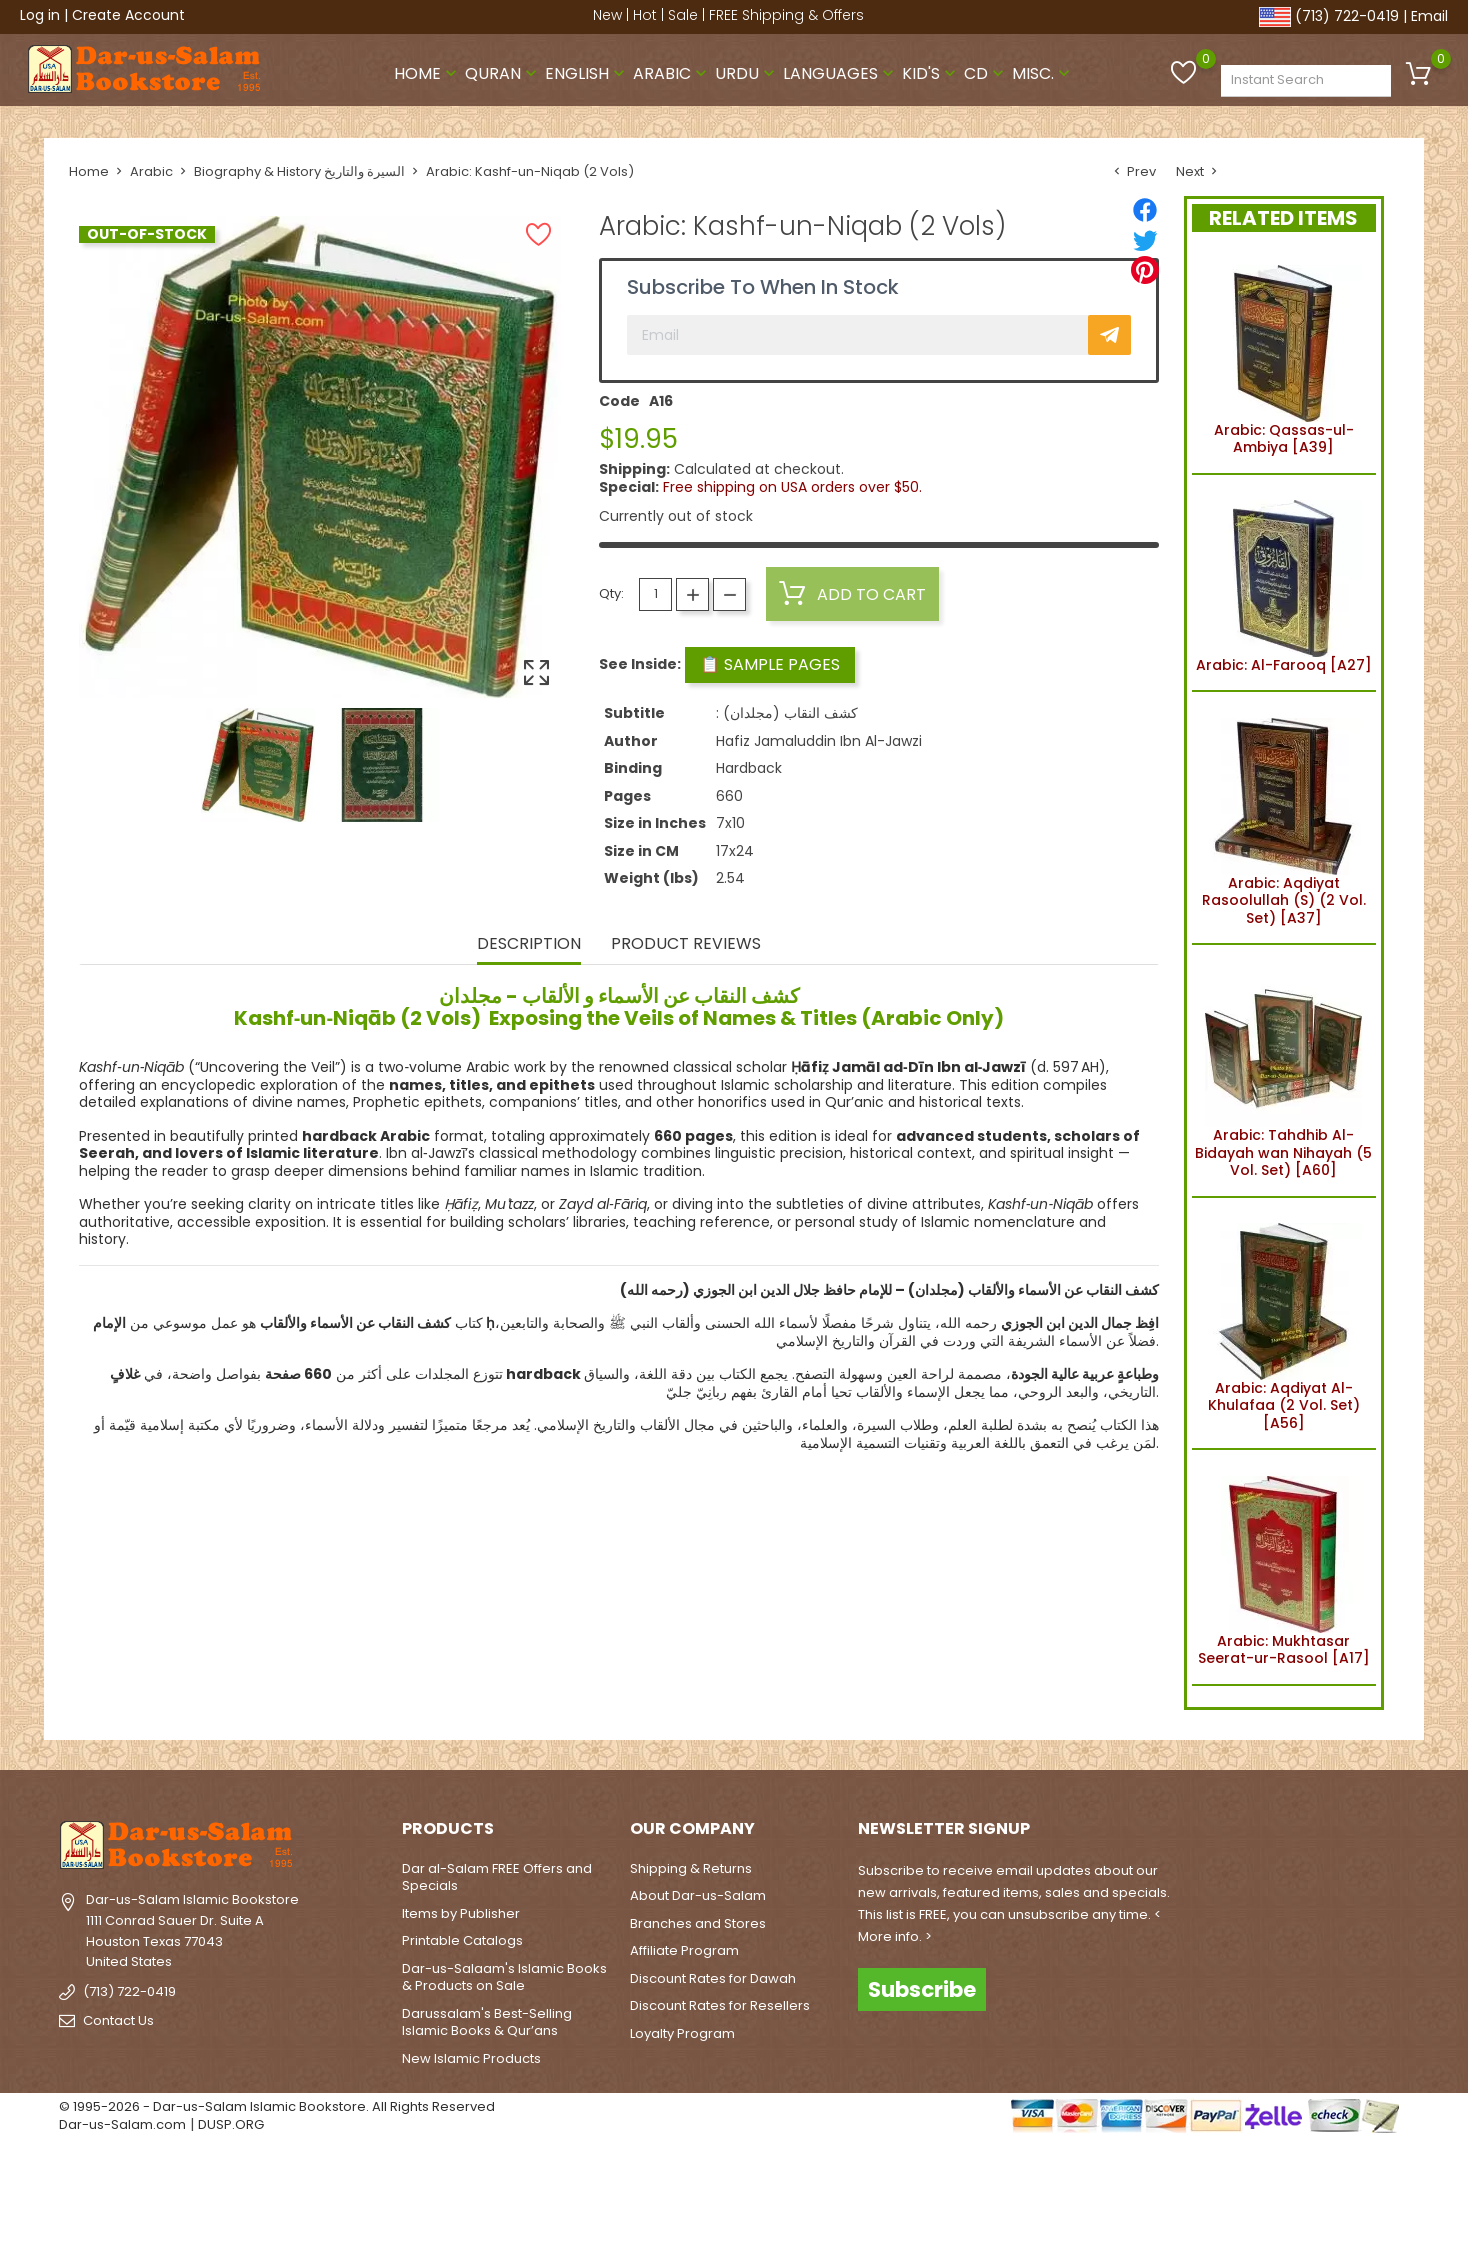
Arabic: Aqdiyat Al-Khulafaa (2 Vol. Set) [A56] (1283, 1323)
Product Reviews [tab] (686, 945)
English (587, 73)
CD (986, 73)
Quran (503, 73)
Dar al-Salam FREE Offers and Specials (497, 1877)
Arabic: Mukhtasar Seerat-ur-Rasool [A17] (1284, 1567)
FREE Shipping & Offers (786, 15)
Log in (40, 15)
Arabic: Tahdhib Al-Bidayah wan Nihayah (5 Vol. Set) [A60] (1283, 1070)
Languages (840, 73)
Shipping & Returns (691, 1868)
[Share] (1145, 210)
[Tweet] (1145, 240)
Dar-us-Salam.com (122, 2124)
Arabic (672, 73)
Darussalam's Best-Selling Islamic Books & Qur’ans (487, 2022)
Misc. (1043, 73)
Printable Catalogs (462, 1940)
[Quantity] (655, 594)
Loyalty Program (682, 2033)
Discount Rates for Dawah (713, 1978)
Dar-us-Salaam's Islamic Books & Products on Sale (504, 1977)
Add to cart (852, 594)
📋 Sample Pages (770, 664)
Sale (683, 15)
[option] (258, 765)
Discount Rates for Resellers (720, 2005)
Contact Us (118, 2020)
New (607, 15)
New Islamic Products (471, 2058)
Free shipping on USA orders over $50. (792, 487)
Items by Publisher (461, 1913)
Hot (645, 15)
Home (427, 73)
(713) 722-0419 (1347, 16)
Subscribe (922, 1989)
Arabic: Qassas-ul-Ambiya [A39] (1283, 357)
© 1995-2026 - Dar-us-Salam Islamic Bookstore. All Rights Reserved (277, 2106)
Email (1429, 16)
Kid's (931, 73)
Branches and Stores (698, 1923)
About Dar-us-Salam (698, 1895)
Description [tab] (529, 945)
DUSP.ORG (231, 2124)
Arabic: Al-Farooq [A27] (1284, 583)
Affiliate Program (684, 1950)
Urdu (747, 73)
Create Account (128, 15)
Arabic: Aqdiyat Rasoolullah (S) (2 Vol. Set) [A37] (1284, 817)
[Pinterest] (1145, 270)
